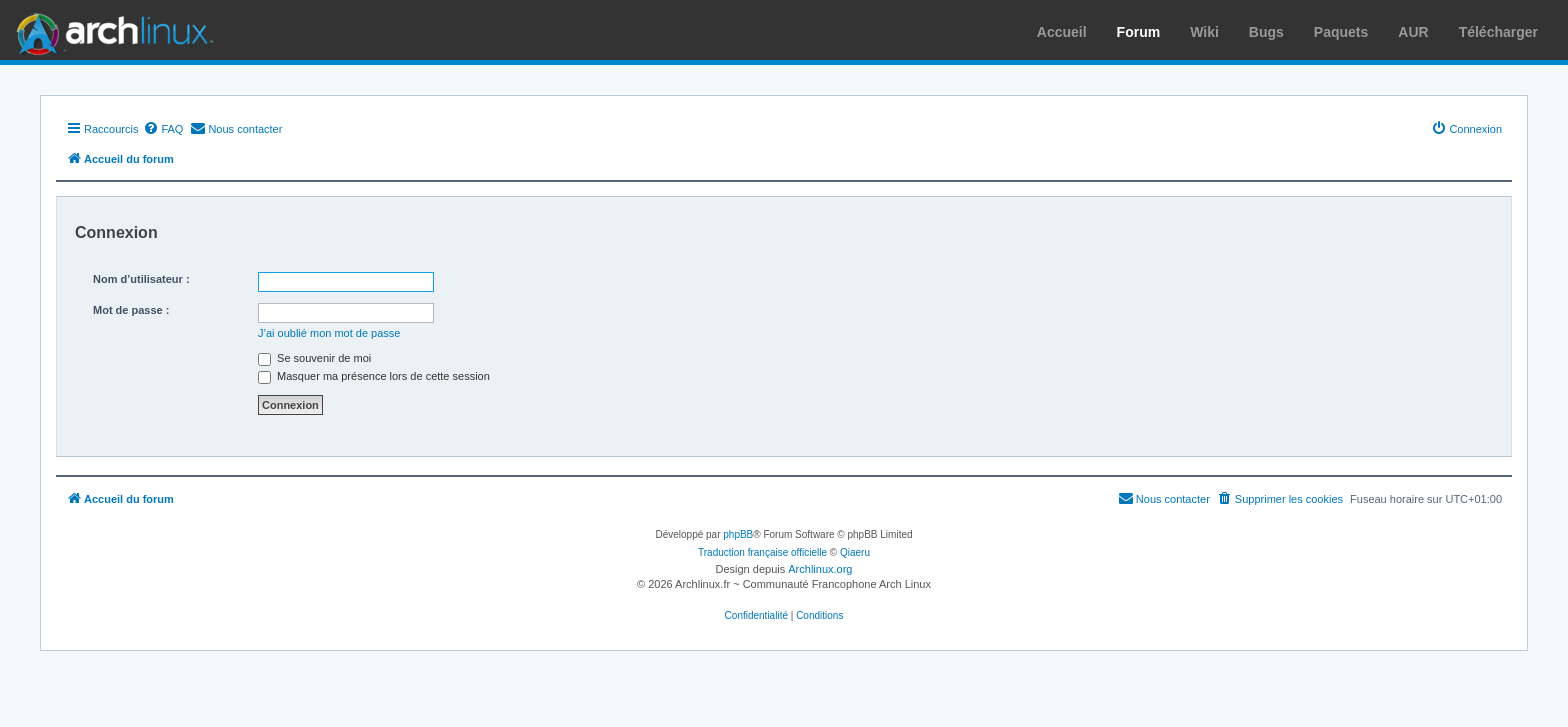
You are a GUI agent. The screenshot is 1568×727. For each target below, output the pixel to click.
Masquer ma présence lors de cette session (374, 376)
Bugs (1266, 32)
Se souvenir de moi (314, 358)
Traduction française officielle (762, 552)
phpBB (738, 534)
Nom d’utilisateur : (141, 279)
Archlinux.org (820, 569)
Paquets (1341, 32)
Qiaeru (855, 552)
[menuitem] (163, 129)
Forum (1139, 32)
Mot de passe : (131, 310)
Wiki (1204, 32)
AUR (1413, 32)
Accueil (1062, 32)
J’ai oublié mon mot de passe (329, 333)
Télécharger (1498, 32)
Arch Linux (110, 30)
